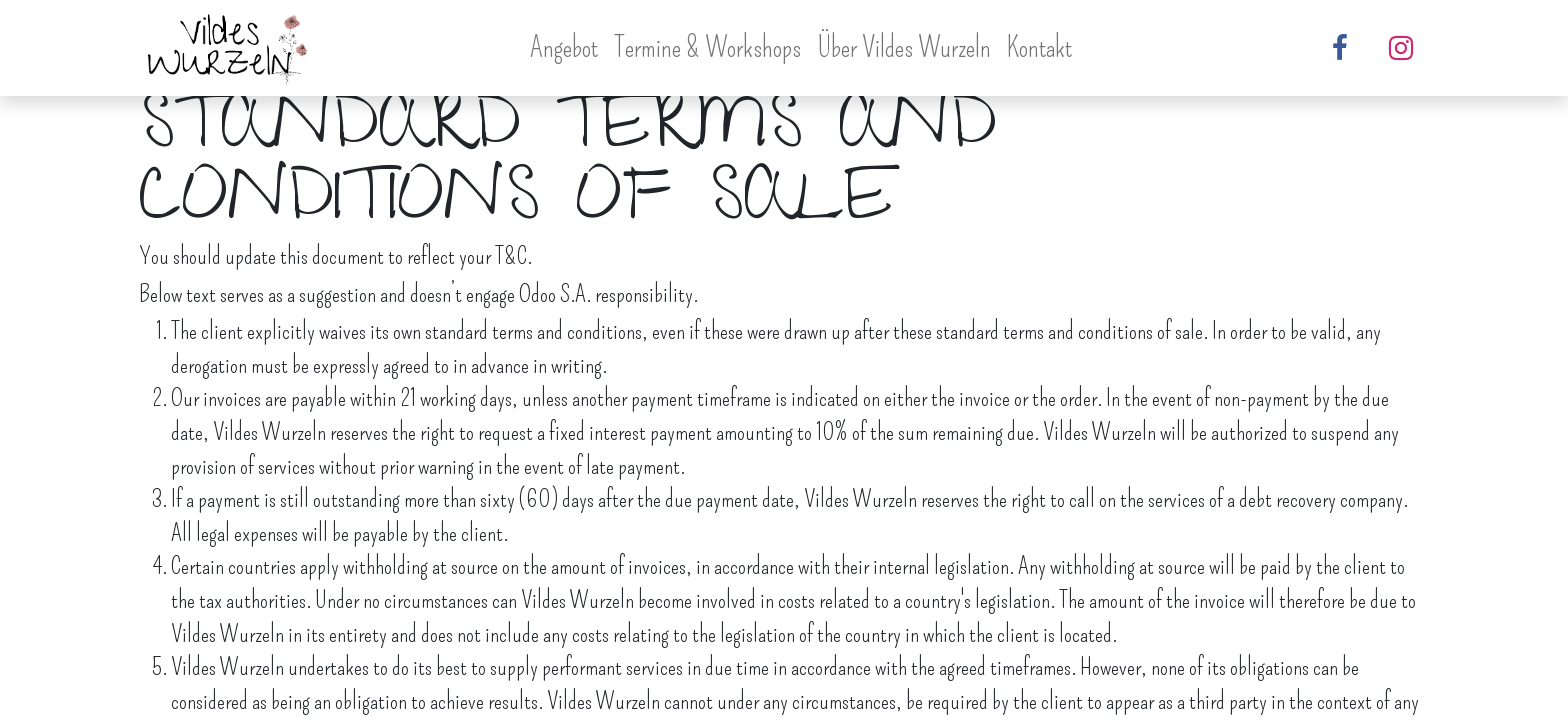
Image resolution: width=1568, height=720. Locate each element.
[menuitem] (564, 47)
